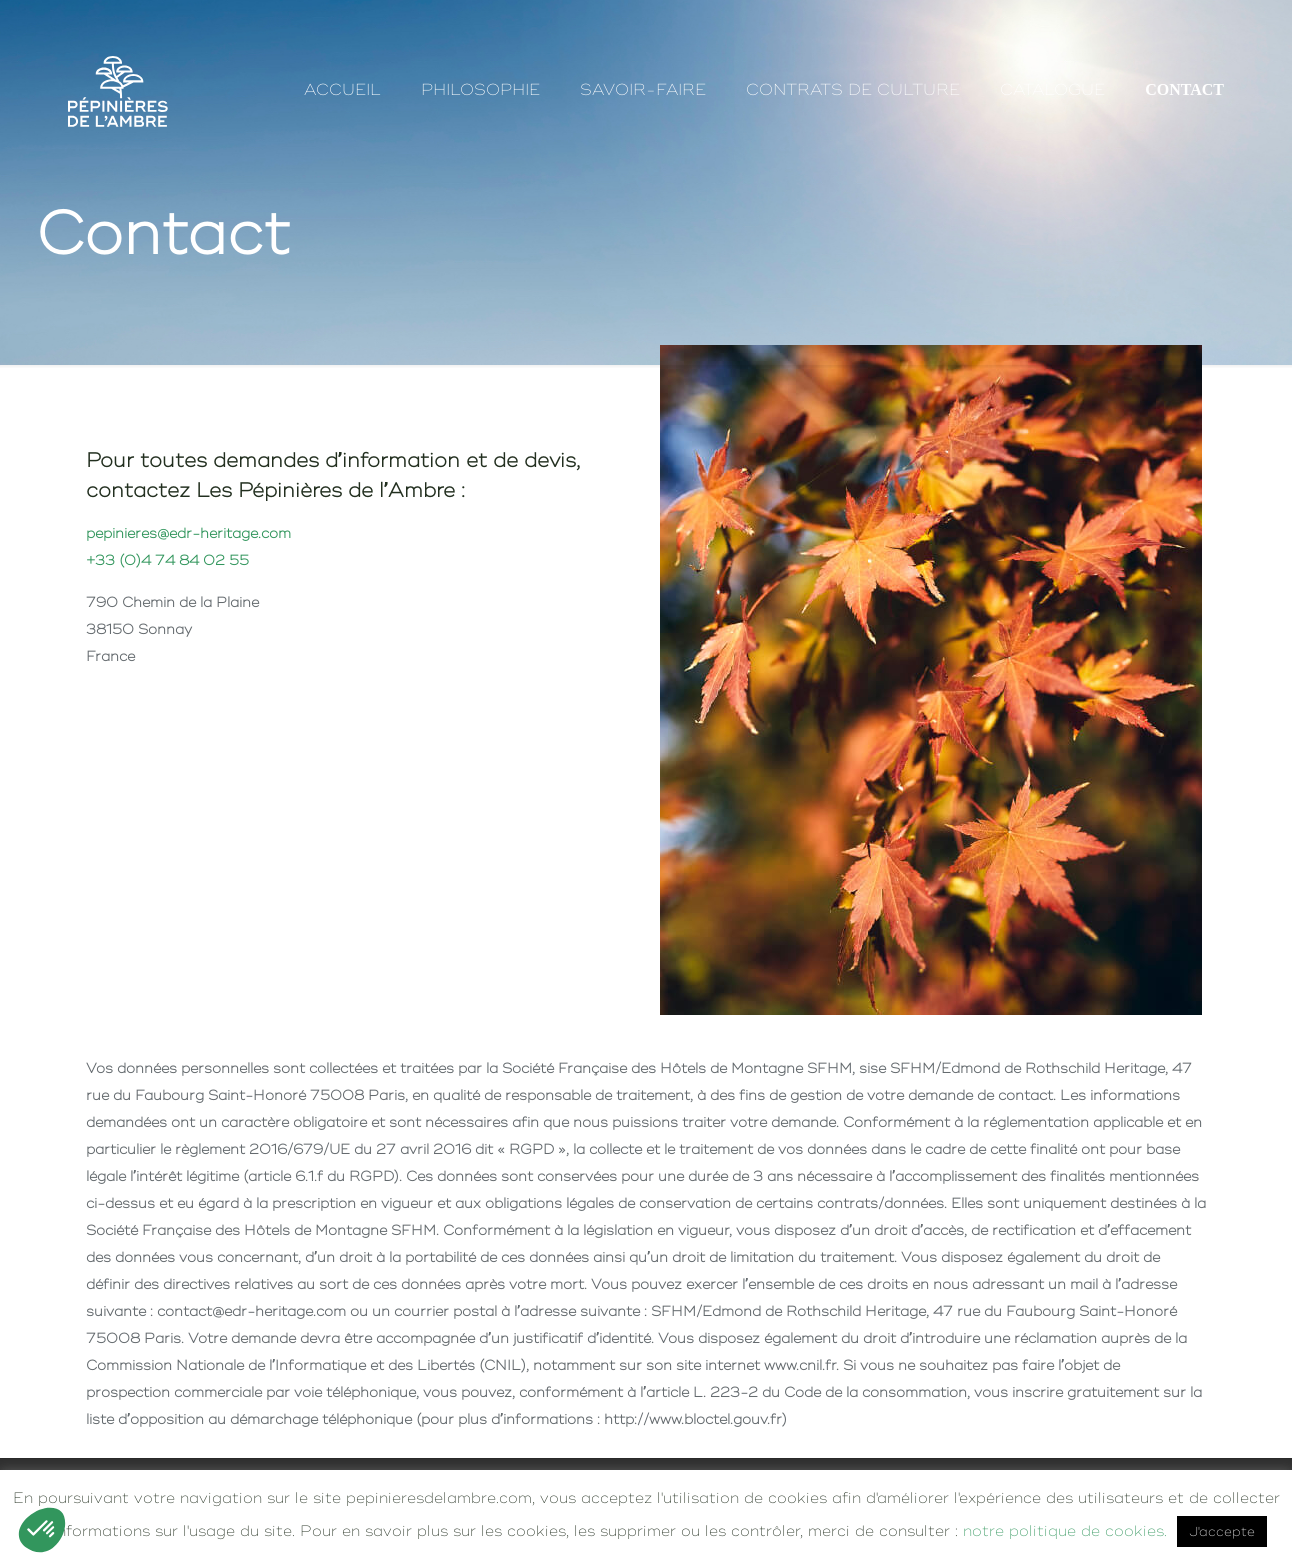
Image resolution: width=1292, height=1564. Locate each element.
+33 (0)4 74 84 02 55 (167, 560)
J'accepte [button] (1222, 1531)
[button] (42, 1530)
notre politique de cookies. (1065, 1530)
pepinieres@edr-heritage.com (188, 533)
